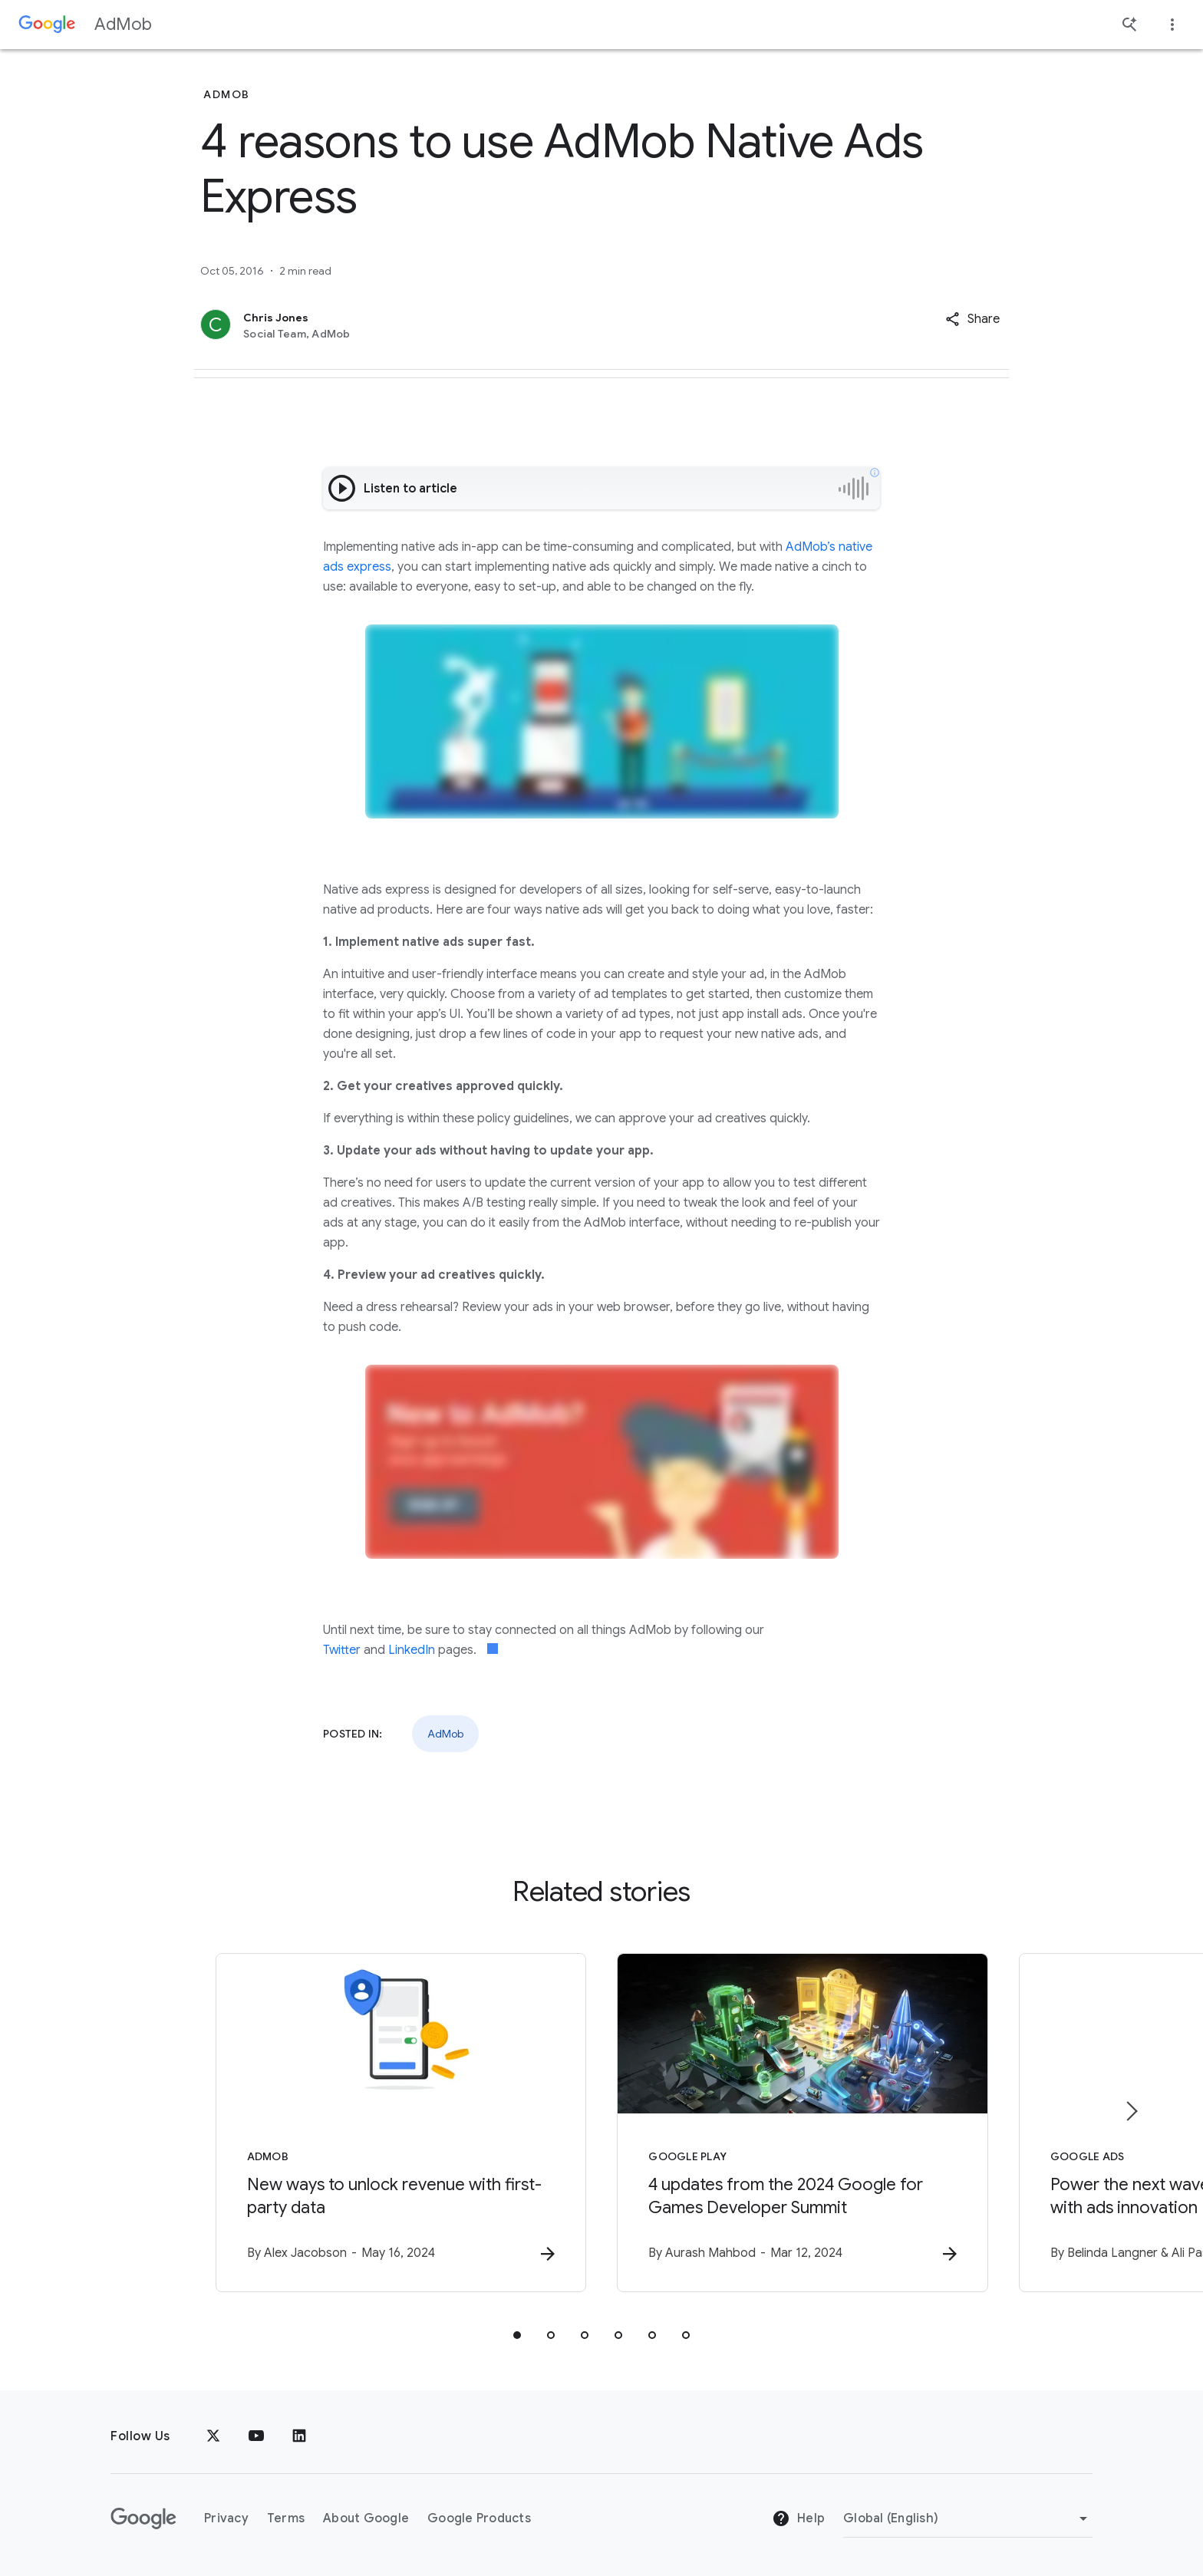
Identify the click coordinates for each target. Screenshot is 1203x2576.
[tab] (517, 2335)
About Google (366, 2518)
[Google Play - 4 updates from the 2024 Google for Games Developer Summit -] (802, 2122)
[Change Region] (968, 2518)
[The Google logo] (143, 2518)
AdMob (123, 24)
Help (798, 2518)
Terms (286, 2518)
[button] (972, 319)
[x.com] (213, 2436)
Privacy (226, 2518)
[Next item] (1131, 2111)
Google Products (479, 2518)
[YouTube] (256, 2436)
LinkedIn (411, 1650)
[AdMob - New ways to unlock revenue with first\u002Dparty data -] (400, 2122)
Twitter (342, 1650)
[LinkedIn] (299, 2436)
